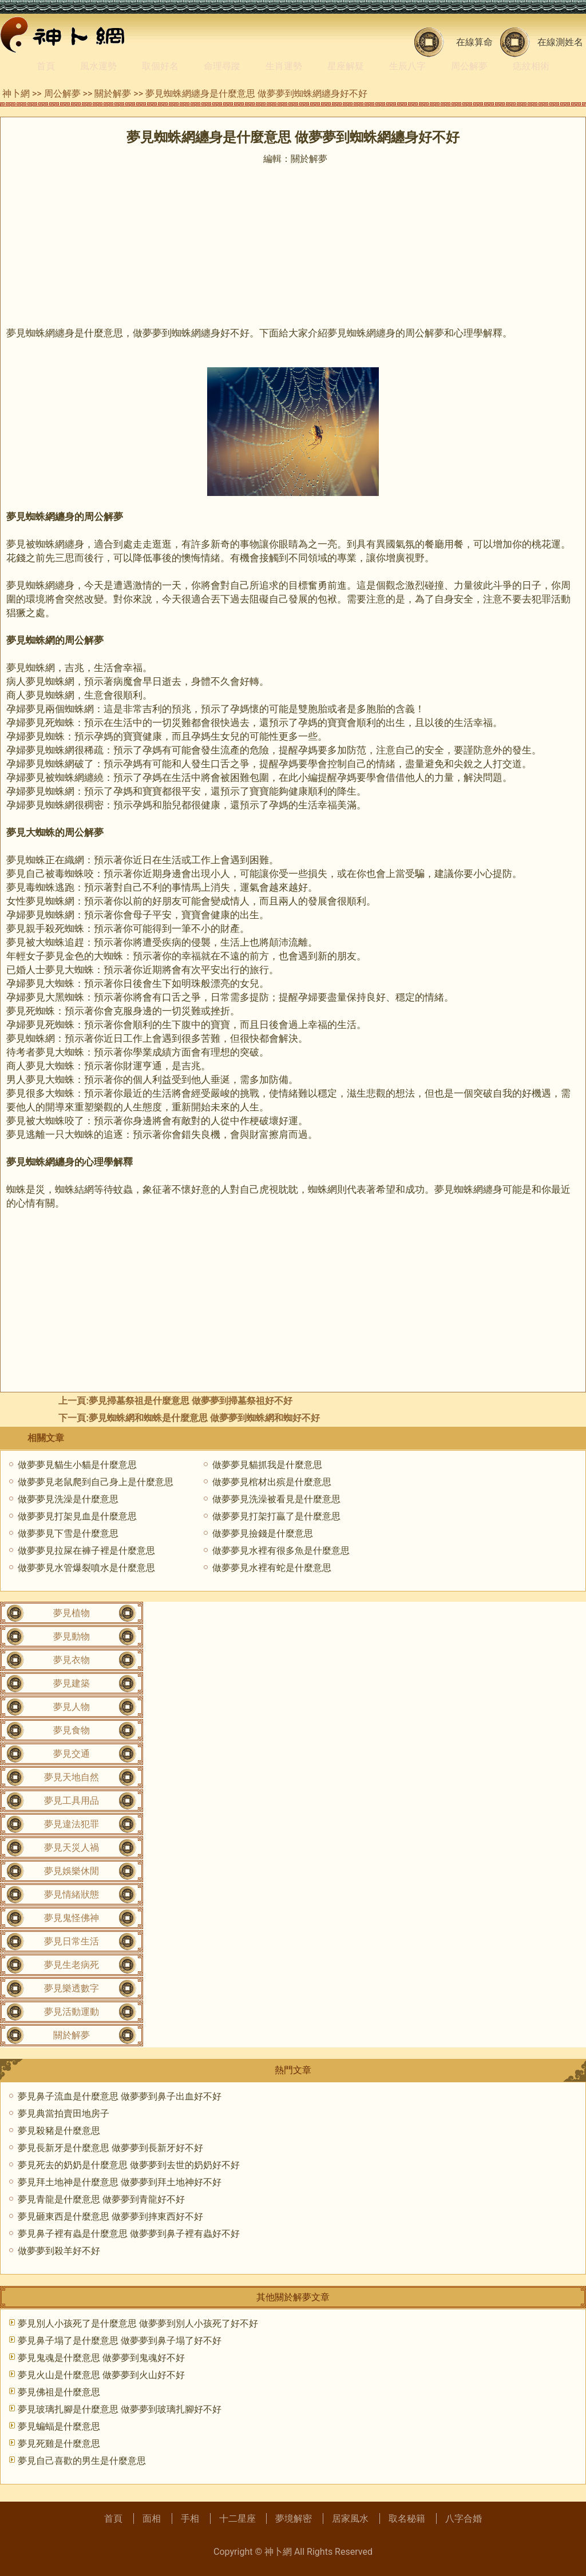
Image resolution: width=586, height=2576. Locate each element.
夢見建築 (71, 1683)
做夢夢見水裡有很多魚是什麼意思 (281, 1550)
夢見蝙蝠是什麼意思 (59, 2426)
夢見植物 (71, 1612)
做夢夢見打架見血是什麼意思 (77, 1516)
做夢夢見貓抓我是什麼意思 (267, 1464)
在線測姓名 (560, 42)
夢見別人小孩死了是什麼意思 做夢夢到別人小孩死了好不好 (138, 2323)
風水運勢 (98, 66)
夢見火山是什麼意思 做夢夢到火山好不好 (101, 2374)
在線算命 (474, 42)
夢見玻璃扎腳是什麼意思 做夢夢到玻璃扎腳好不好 (119, 2409)
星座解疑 (345, 66)
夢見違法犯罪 (71, 1824)
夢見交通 (71, 1753)
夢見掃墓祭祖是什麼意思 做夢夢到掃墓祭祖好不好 (190, 1400)
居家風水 (350, 2518)
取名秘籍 (407, 2518)
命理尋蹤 (222, 66)
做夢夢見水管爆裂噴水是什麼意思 (86, 1567)
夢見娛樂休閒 (71, 1870)
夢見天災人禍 (71, 1847)
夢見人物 (71, 1706)
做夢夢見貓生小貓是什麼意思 (77, 1464)
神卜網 (16, 93)
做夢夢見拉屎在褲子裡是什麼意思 (86, 1550)
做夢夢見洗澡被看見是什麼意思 (276, 1499)
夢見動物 (71, 1636)
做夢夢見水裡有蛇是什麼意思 (271, 1567)
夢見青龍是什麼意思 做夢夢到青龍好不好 (101, 2199)
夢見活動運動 (71, 2011)
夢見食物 (71, 1730)
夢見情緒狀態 (71, 1894)
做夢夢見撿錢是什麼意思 (262, 1533)
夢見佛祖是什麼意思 (59, 2392)
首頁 (46, 66)
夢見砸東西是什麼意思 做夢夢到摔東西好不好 (110, 2216)
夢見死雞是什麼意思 (59, 2443)
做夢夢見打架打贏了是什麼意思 (276, 1516)
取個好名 (160, 66)
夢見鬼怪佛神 (71, 1917)
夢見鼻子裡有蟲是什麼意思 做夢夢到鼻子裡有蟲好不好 (129, 2233)
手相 (190, 2518)
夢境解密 (293, 2518)
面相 (151, 2518)
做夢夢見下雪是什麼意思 (68, 1533)
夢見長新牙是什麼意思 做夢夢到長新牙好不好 (110, 2147)
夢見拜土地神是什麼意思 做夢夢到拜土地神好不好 (119, 2182)
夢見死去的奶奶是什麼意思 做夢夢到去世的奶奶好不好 (129, 2165)
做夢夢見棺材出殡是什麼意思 (271, 1481)
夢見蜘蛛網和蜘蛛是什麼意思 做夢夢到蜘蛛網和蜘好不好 (204, 1417)
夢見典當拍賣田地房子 (63, 2113)
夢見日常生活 (71, 1941)
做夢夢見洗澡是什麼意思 (68, 1499)
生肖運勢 (284, 66)
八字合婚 (463, 2518)
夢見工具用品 (71, 1800)
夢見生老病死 (71, 1964)
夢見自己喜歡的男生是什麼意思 (82, 2460)
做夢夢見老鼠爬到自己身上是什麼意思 (95, 1481)
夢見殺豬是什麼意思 (59, 2130)
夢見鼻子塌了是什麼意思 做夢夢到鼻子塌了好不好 (119, 2340)
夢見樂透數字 (71, 1988)
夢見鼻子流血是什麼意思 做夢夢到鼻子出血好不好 (119, 2096)
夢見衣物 (71, 1659)
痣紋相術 (531, 66)
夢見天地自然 (71, 1777)
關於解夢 (112, 93)
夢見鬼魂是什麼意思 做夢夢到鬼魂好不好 (101, 2357)
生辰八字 (407, 66)
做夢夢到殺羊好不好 (59, 2250)
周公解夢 (469, 66)
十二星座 (237, 2518)
